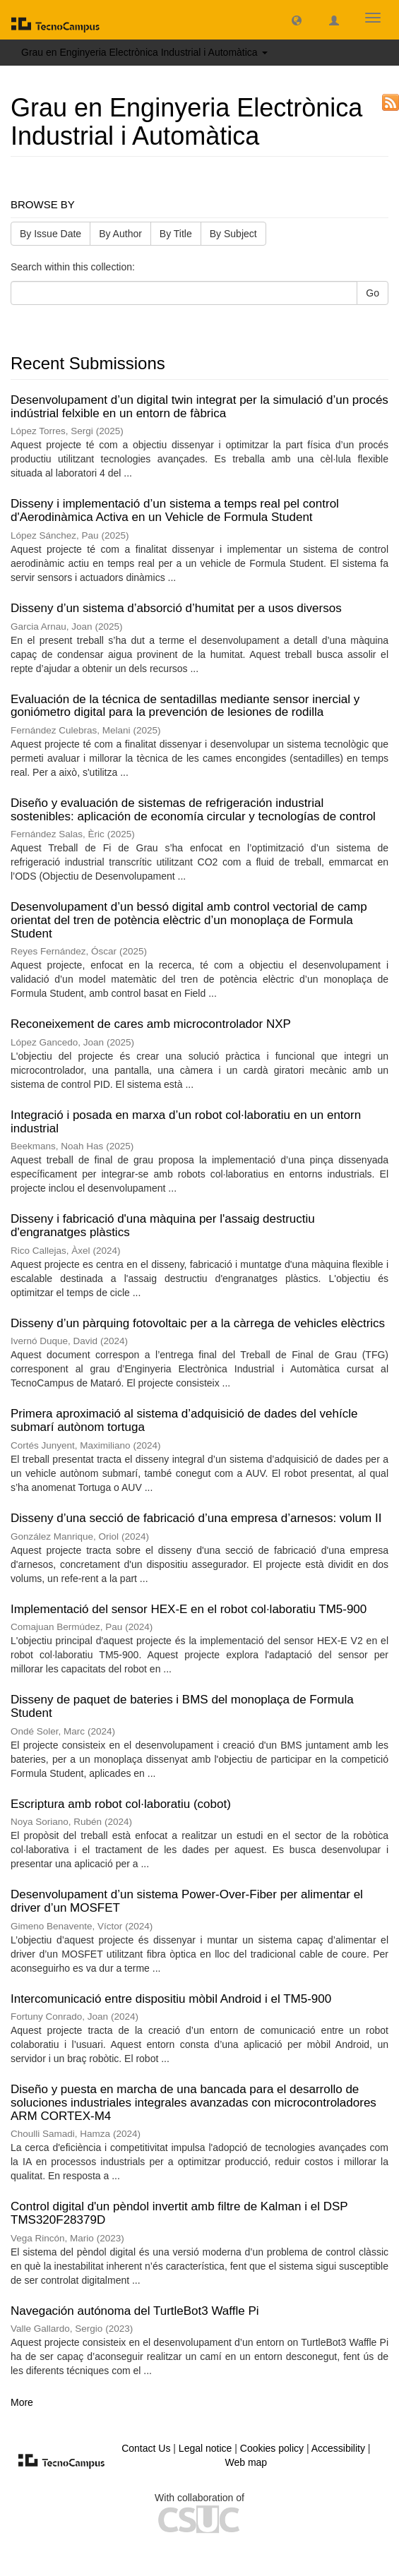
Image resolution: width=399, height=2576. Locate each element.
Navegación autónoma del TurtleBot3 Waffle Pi (135, 2311)
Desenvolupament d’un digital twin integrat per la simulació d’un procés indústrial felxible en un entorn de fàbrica (199, 406)
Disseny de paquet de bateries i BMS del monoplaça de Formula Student (182, 1706)
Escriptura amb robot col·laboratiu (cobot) (121, 1804)
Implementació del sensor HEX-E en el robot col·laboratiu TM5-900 (189, 1609)
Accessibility (338, 2448)
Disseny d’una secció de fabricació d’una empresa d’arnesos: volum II (196, 1518)
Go (372, 293)
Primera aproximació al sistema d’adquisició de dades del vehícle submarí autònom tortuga (184, 1420)
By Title (176, 233)
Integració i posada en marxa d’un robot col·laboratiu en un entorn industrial (186, 1121)
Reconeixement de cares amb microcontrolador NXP (151, 1024)
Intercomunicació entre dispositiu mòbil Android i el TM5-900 (171, 1999)
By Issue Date (50, 233)
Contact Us (145, 2448)
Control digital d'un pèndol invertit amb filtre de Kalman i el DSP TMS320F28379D (179, 2213)
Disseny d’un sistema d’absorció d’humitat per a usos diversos (176, 608)
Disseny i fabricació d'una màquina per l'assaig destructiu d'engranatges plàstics (163, 1225)
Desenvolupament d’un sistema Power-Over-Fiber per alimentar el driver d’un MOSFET (187, 1901)
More (22, 2402)
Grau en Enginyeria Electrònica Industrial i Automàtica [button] (144, 52)
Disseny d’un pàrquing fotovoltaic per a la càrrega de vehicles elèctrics (198, 1323)
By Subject (233, 233)
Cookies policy (272, 2448)
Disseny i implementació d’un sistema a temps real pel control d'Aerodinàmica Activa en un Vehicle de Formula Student (175, 510)
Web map (246, 2462)
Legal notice (205, 2448)
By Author (120, 233)
